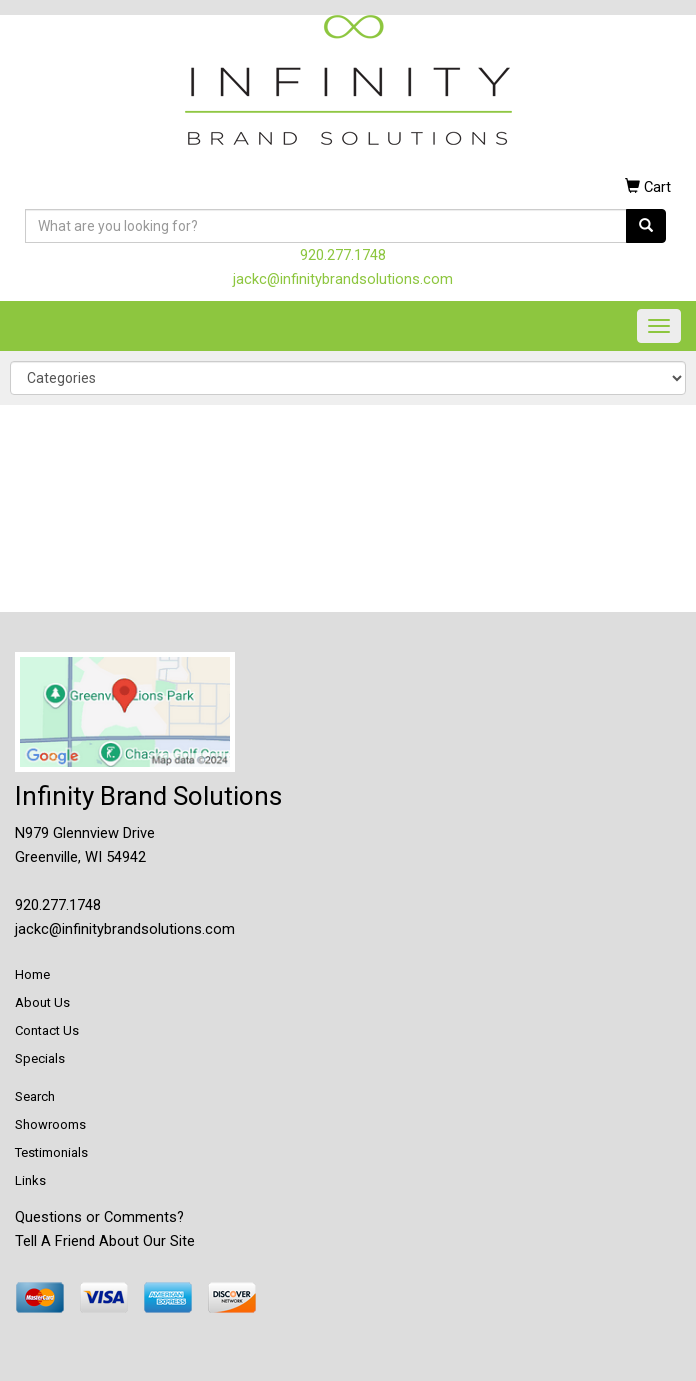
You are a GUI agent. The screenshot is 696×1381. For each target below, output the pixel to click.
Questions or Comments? (99, 1217)
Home (32, 974)
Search (35, 1096)
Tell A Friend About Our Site (105, 1241)
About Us (42, 1002)
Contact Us (47, 1030)
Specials (40, 1058)
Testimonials (51, 1152)
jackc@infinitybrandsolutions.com (343, 279)
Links (30, 1180)
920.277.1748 (343, 255)
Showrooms (50, 1124)
